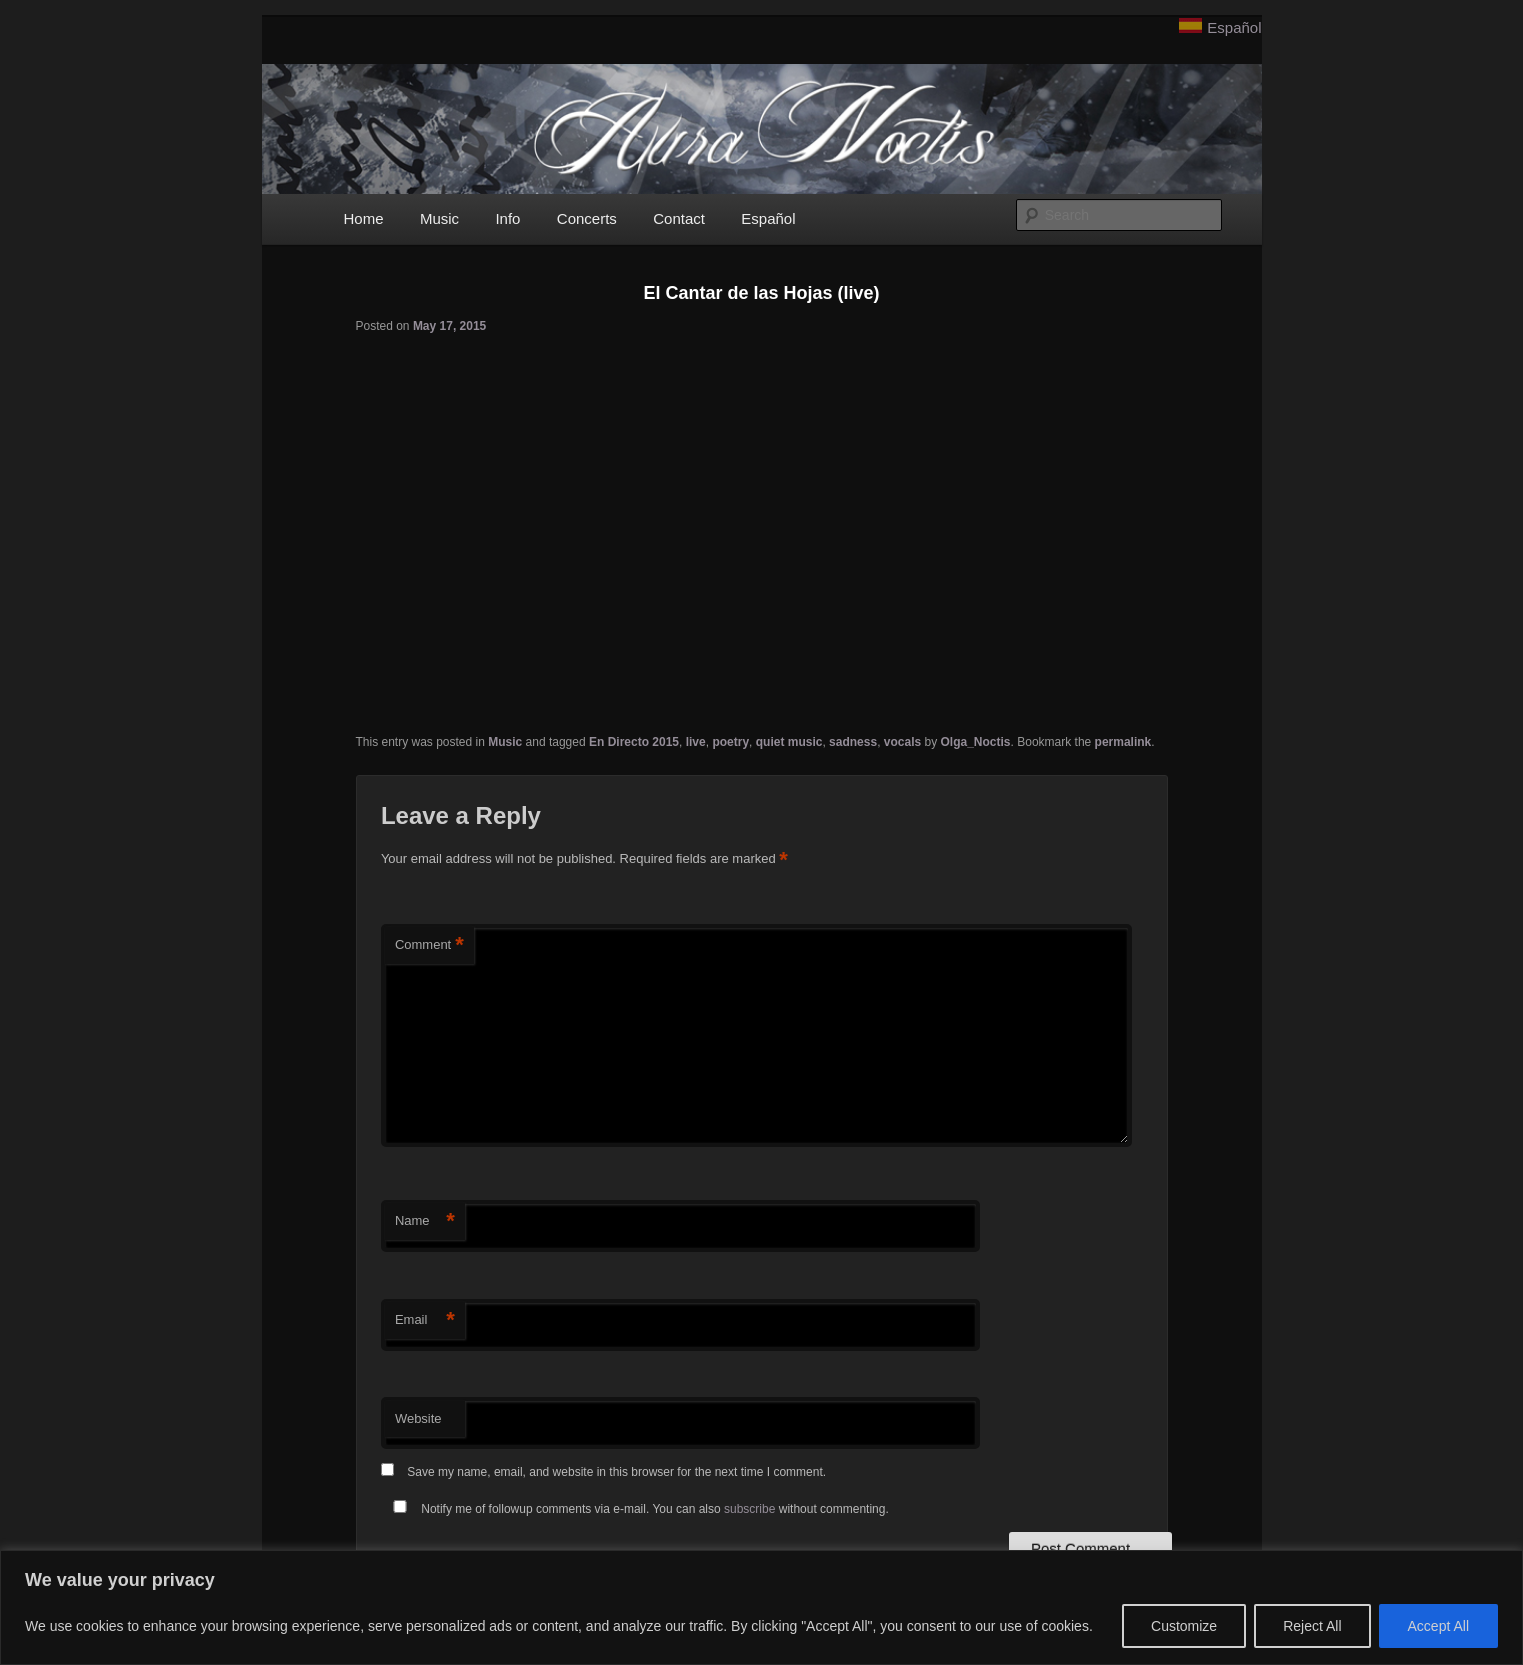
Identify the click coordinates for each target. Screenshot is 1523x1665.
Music (439, 218)
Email (425, 1320)
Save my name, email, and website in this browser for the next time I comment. (616, 1472)
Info (507, 218)
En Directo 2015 (634, 742)
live (696, 742)
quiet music (789, 742)
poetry (730, 742)
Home (364, 218)
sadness (853, 742)
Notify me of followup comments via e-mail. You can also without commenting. (637, 1509)
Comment (429, 945)
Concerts (587, 218)
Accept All (1438, 1626)
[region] (761, 1607)
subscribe (749, 1509)
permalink (1123, 742)
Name (425, 1221)
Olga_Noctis (976, 742)
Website (418, 1418)
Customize (1184, 1626)
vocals (902, 742)
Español (1234, 27)
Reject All (1312, 1626)
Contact (679, 218)
